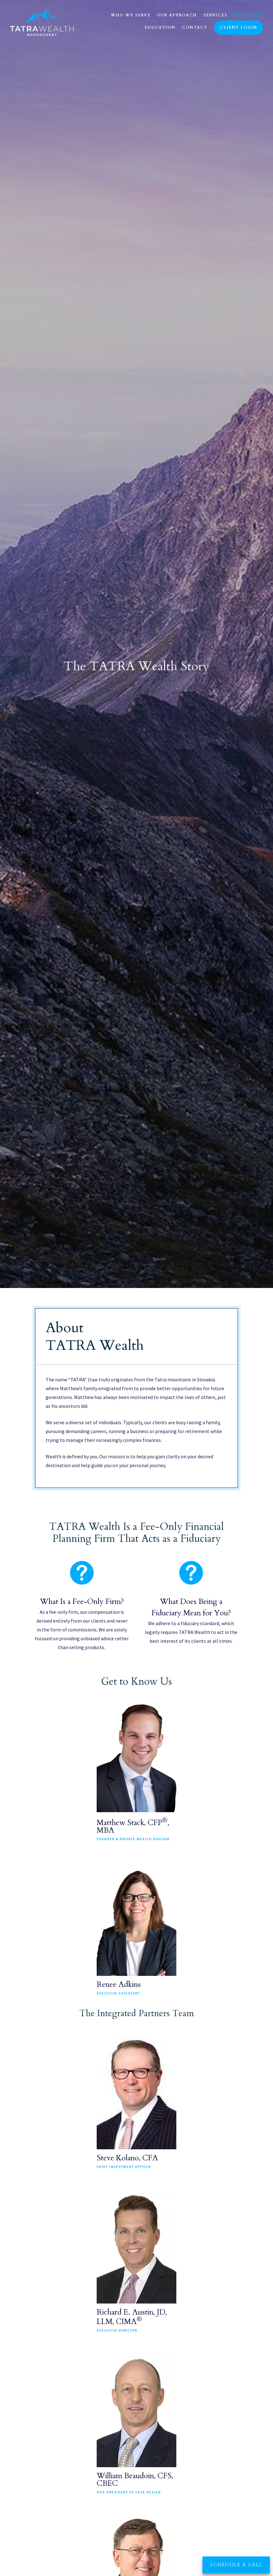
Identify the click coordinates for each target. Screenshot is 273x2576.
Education (160, 27)
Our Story (248, 15)
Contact (195, 27)
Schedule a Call (236, 2565)
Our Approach (177, 15)
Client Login (238, 27)
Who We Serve (131, 15)
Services (215, 15)
